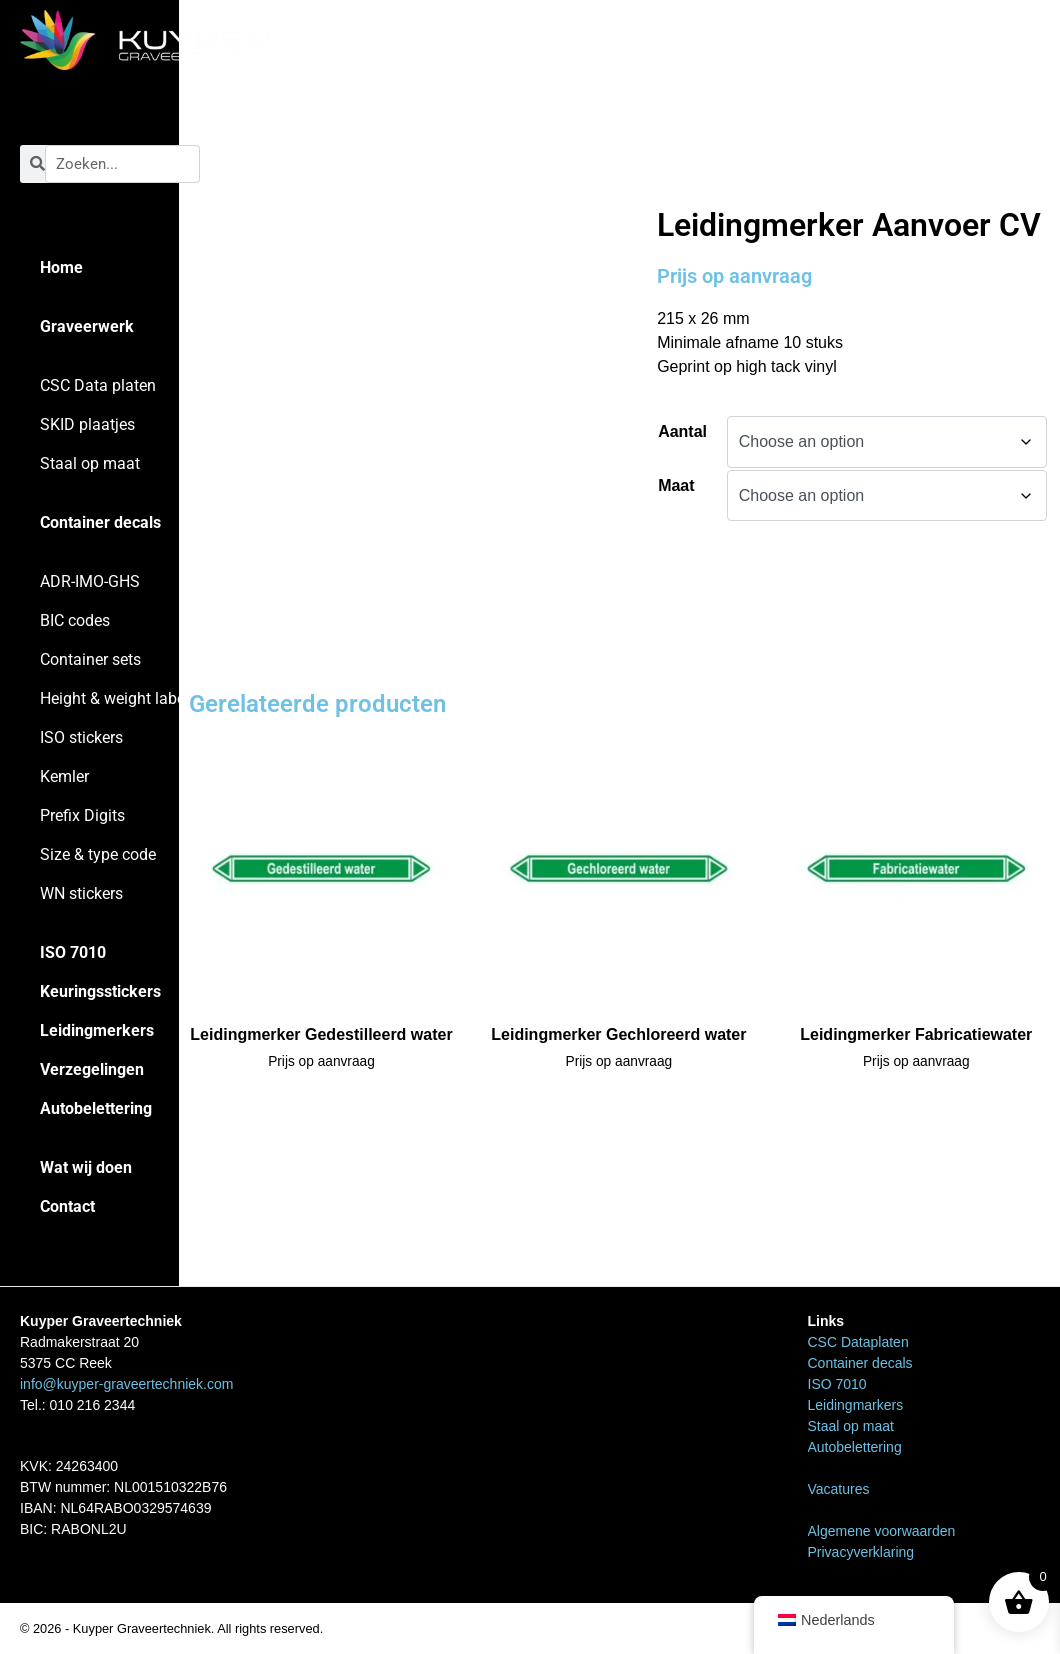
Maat (676, 485)
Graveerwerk (87, 326)
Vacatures (839, 1489)
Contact (67, 1206)
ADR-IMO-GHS (90, 581)
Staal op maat (90, 463)
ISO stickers (81, 737)
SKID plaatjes (87, 424)
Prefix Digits (82, 815)
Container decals (100, 522)
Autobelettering (96, 1108)
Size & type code (98, 854)
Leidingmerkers (97, 1030)
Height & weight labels (118, 698)
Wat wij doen (86, 1167)
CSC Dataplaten (858, 1342)
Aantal (682, 431)
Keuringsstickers (100, 991)
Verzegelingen (92, 1069)
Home (61, 267)
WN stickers (81, 893)
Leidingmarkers (759, 163)
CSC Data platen (98, 385)
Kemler (64, 776)
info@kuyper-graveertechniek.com (126, 1384)
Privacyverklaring (861, 1552)
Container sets (90, 659)
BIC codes (75, 620)
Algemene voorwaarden (882, 1531)
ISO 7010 (73, 952)
